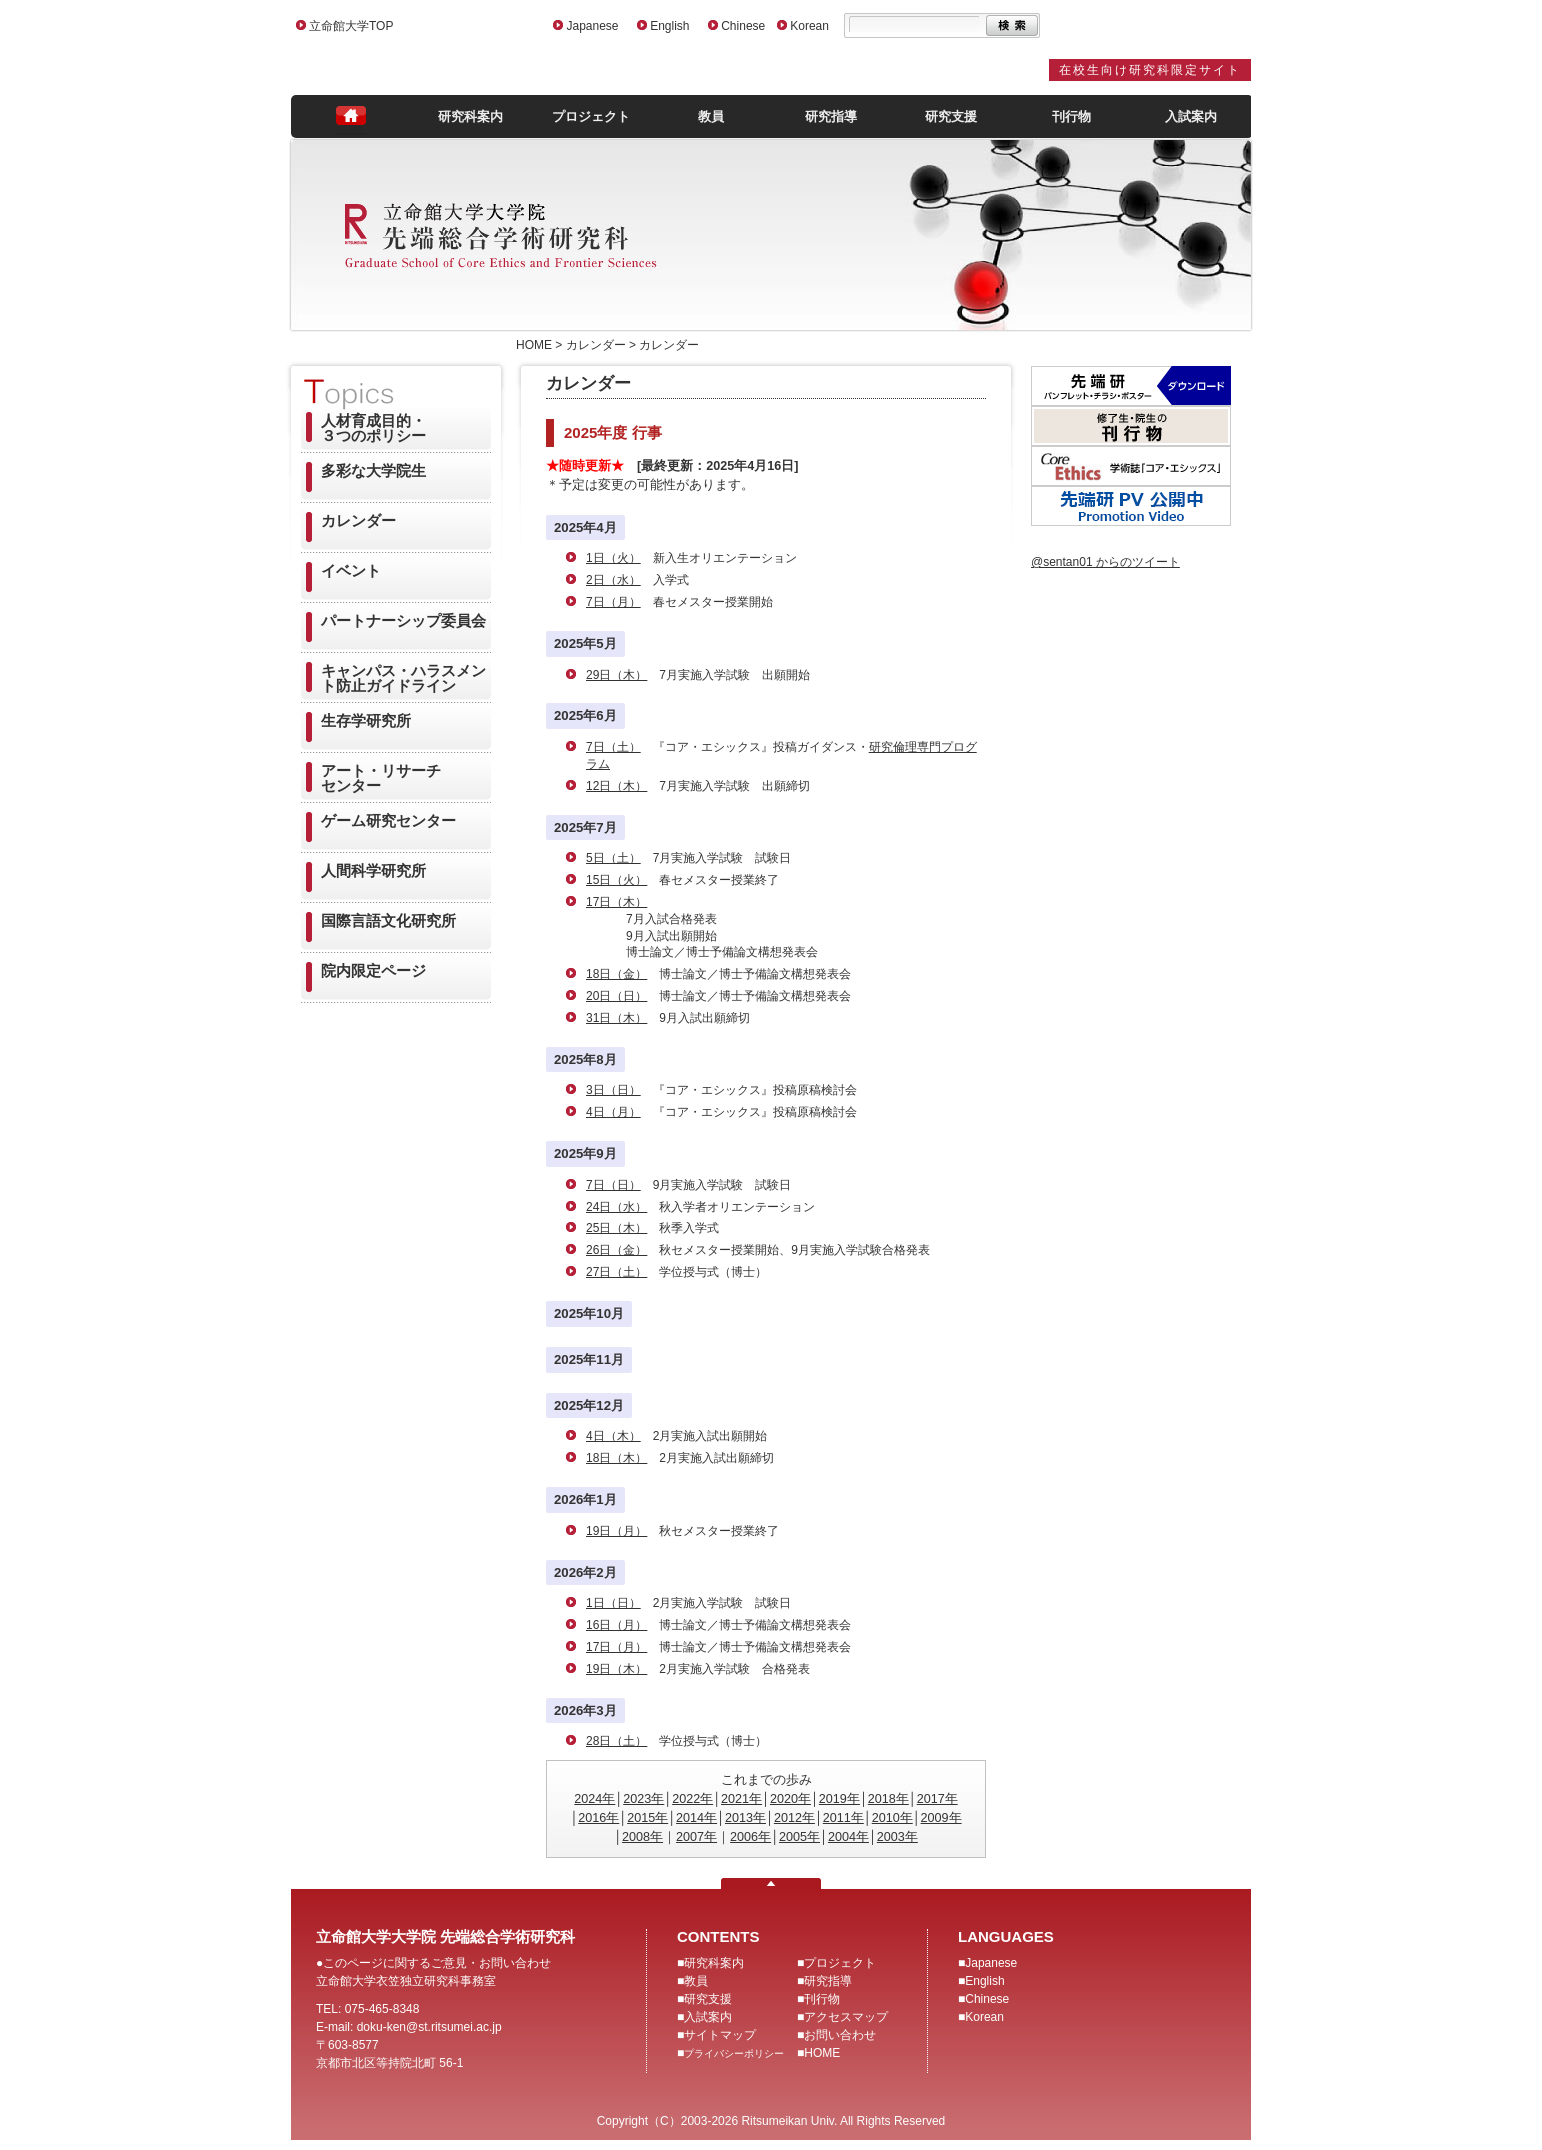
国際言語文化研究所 (388, 920)
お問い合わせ (840, 2035)
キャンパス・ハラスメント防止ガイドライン (403, 678)
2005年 (799, 1837)
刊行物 (1071, 116)
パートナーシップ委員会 (403, 620)
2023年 (643, 1799)
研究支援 (951, 116)
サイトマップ (720, 2035)
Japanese (592, 26)
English (669, 26)
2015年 (647, 1818)
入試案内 (1191, 116)
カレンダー (358, 520)
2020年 (790, 1799)
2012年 (794, 1818)
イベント (351, 570)
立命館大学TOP (351, 26)
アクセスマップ (846, 2017)
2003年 (897, 1837)
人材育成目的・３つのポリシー (373, 428)
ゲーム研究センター (388, 820)
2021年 (741, 1799)
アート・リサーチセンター (381, 778)
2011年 (843, 1818)
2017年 (937, 1799)
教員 (711, 116)
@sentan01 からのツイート (1105, 562)
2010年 (892, 1818)
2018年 (888, 1799)
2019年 (839, 1799)
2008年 (642, 1837)
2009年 (941, 1818)
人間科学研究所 (373, 870)
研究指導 (831, 116)
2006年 (750, 1837)
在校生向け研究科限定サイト (1150, 70)
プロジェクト (591, 116)
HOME (822, 2053)
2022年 (692, 1799)
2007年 (696, 1837)
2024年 (594, 1799)
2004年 (848, 1837)
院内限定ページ (373, 970)
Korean (809, 26)
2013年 (745, 1818)
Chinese (743, 26)
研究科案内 (470, 116)
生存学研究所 (366, 720)
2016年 (598, 1818)
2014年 (696, 1818)
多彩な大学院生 (373, 470)
